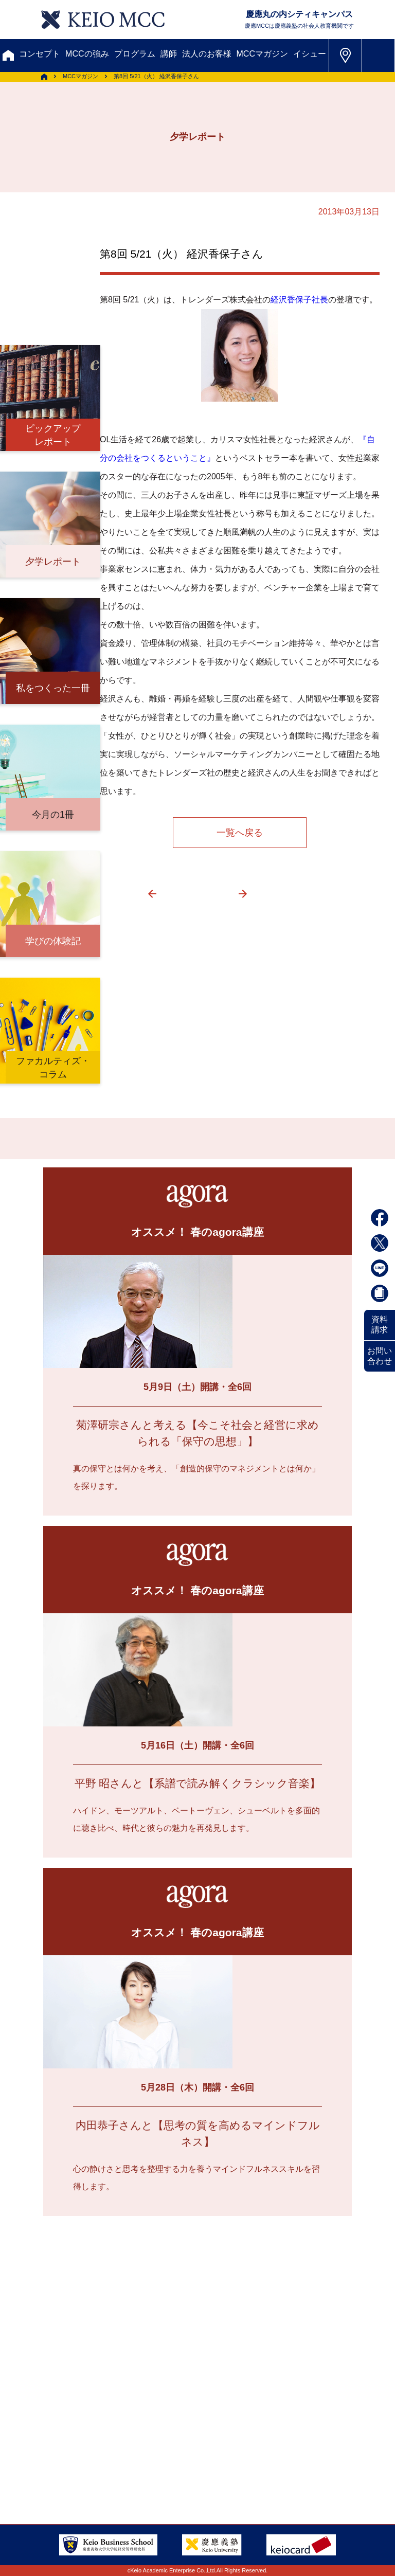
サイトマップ (58, 2431)
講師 (168, 53)
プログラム (134, 53)
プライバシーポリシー (184, 2449)
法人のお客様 (206, 53)
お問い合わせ (379, 1355)
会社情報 (49, 2449)
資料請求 (379, 1324)
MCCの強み (87, 53)
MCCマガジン (262, 53)
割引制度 (185, 2343)
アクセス (49, 2412)
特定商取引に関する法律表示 (86, 2468)
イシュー (309, 53)
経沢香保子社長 (299, 299)
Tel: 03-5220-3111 (312, 2442)
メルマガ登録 (61, 2363)
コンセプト (39, 53)
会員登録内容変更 (193, 2412)
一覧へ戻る (240, 832)
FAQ (138, 2431)
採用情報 (209, 2431)
